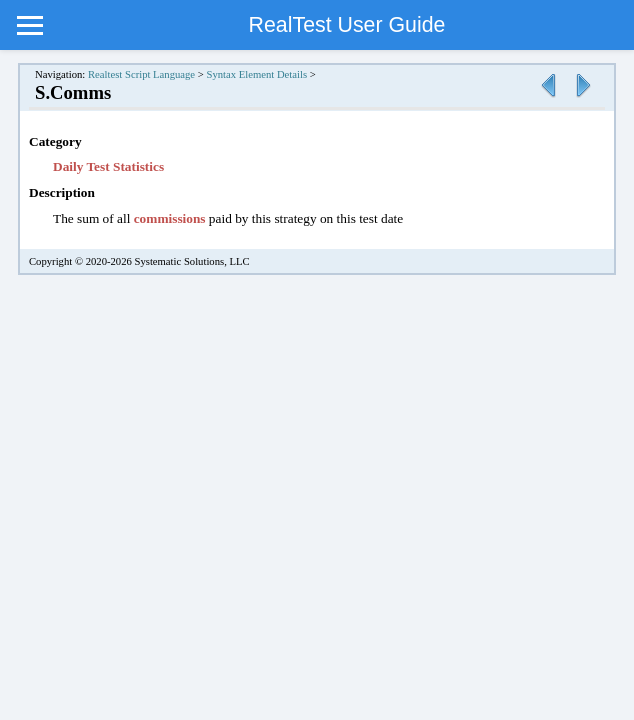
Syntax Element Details (256, 74)
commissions (170, 218)
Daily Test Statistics (108, 166)
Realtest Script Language (141, 74)
